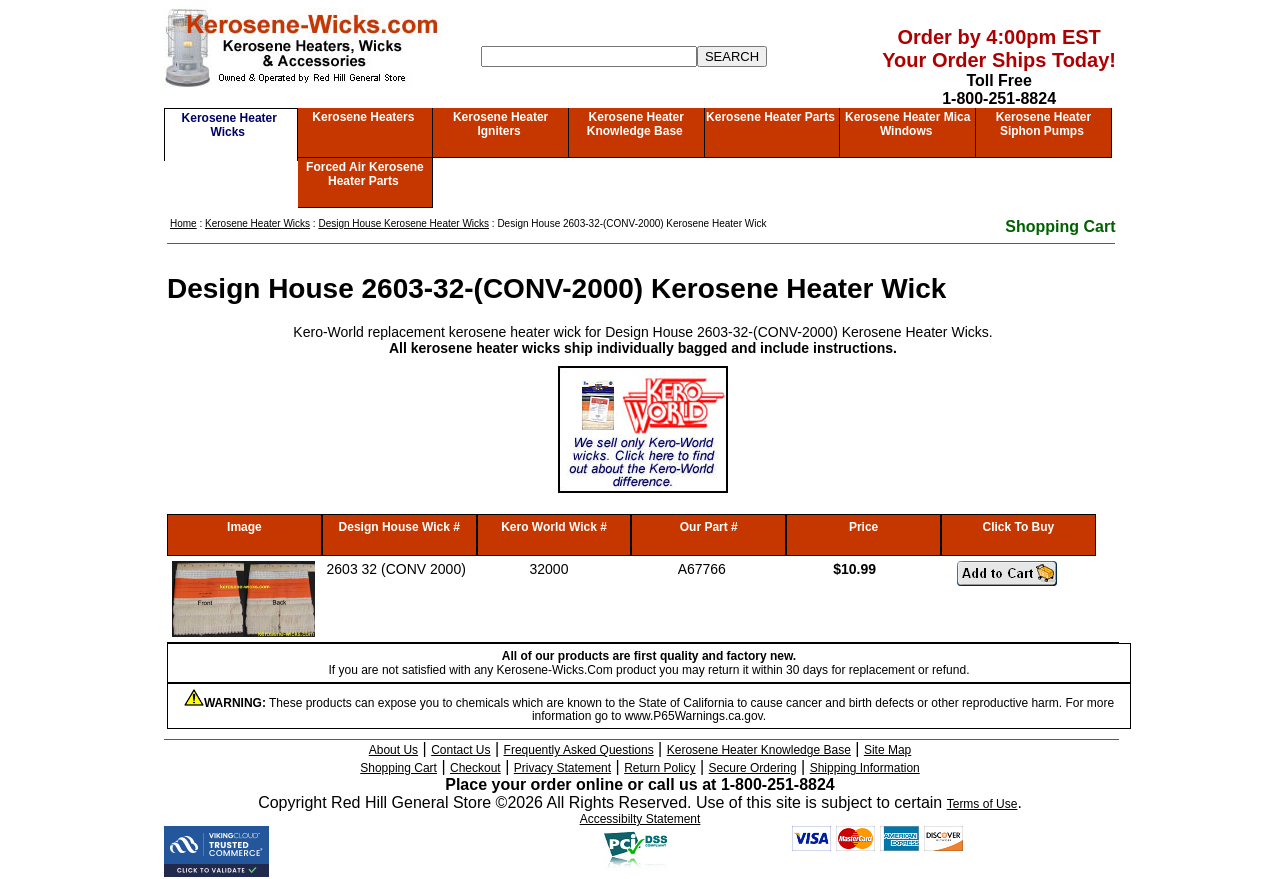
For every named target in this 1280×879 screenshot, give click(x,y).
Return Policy (659, 768)
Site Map (887, 750)
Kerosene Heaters (363, 117)
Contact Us (460, 750)
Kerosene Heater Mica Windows (907, 124)
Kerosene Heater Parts (770, 117)
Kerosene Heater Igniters (500, 124)
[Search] (589, 56)
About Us (393, 750)
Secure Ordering (753, 768)
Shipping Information (865, 768)
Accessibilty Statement (640, 819)
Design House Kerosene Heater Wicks (403, 223)
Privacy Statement (562, 768)
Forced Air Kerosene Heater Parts (365, 174)
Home (183, 223)
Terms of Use (982, 804)
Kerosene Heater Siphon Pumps (1043, 124)
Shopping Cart (1060, 226)
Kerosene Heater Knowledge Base (635, 124)
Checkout (475, 768)
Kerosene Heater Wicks (229, 125)
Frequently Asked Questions (579, 750)
